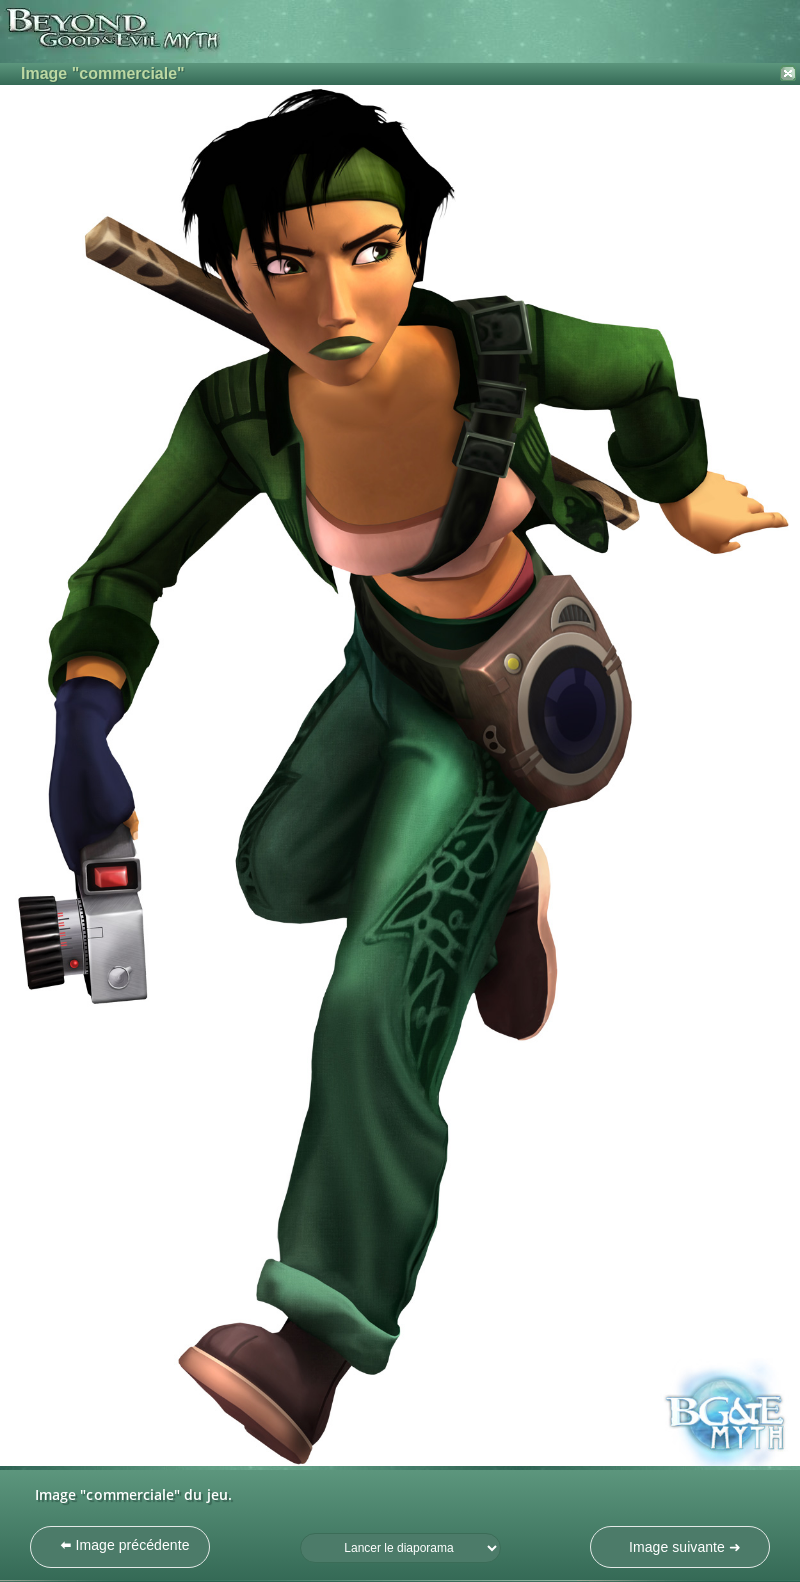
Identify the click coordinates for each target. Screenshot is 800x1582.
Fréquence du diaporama (300, 1533)
